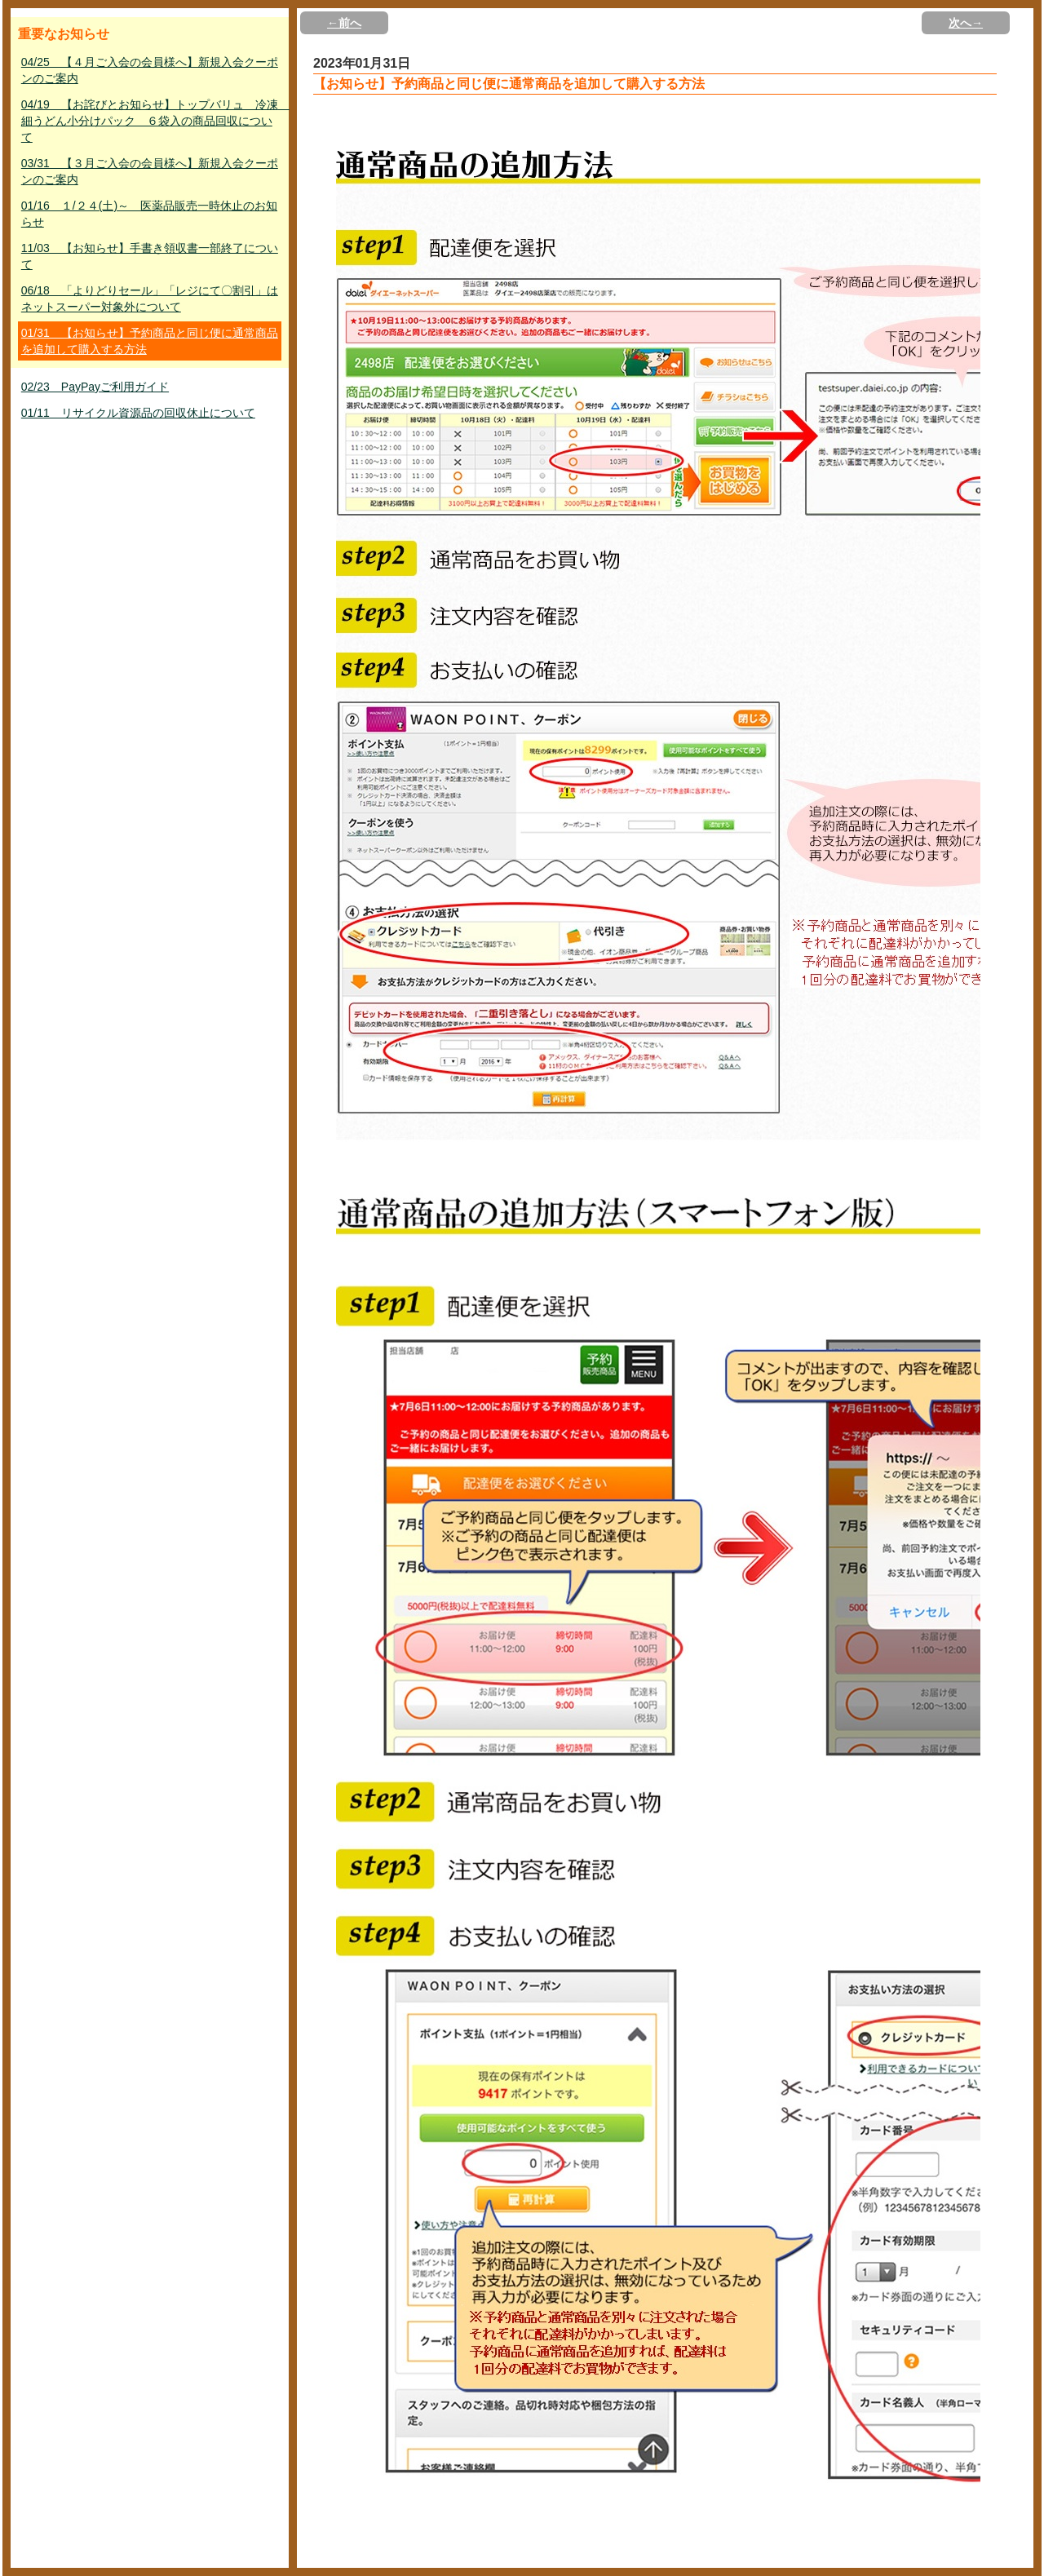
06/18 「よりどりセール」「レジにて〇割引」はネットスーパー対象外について (149, 298)
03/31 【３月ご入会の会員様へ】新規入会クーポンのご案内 (149, 171)
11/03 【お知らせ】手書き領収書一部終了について (149, 256)
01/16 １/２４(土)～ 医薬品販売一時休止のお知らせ (149, 213)
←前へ (344, 22)
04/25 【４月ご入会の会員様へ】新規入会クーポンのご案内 (149, 70)
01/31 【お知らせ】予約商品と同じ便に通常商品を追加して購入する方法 (149, 341)
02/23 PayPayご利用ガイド (95, 386)
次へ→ (966, 22)
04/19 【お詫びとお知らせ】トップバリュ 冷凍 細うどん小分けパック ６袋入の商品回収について (151, 121)
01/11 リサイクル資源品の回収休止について (138, 412)
